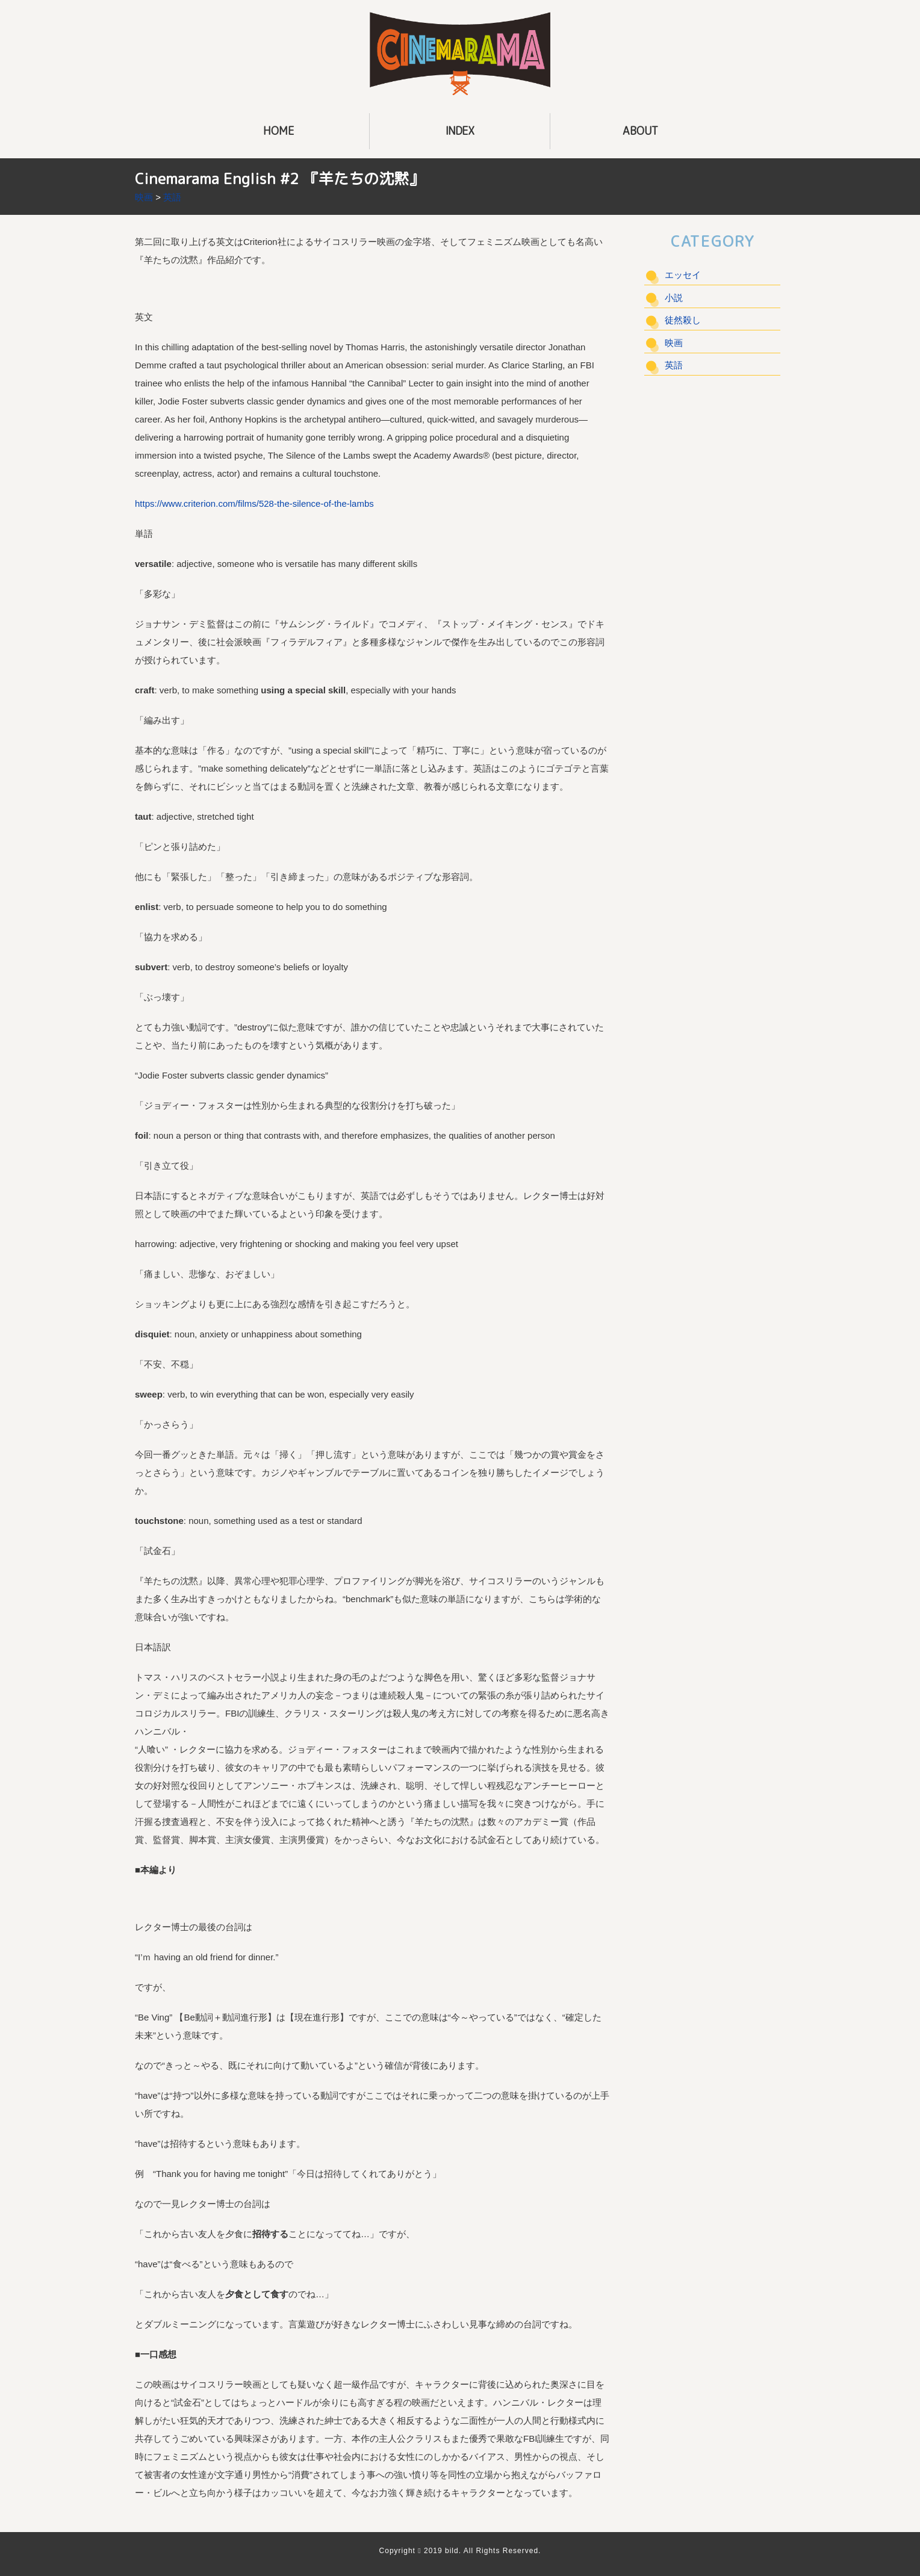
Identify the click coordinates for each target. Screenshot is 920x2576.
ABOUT (640, 130)
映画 (144, 197)
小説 (674, 298)
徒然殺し (683, 320)
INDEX (460, 130)
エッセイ (683, 275)
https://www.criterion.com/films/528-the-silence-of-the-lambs (254, 503)
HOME (278, 130)
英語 (172, 197)
